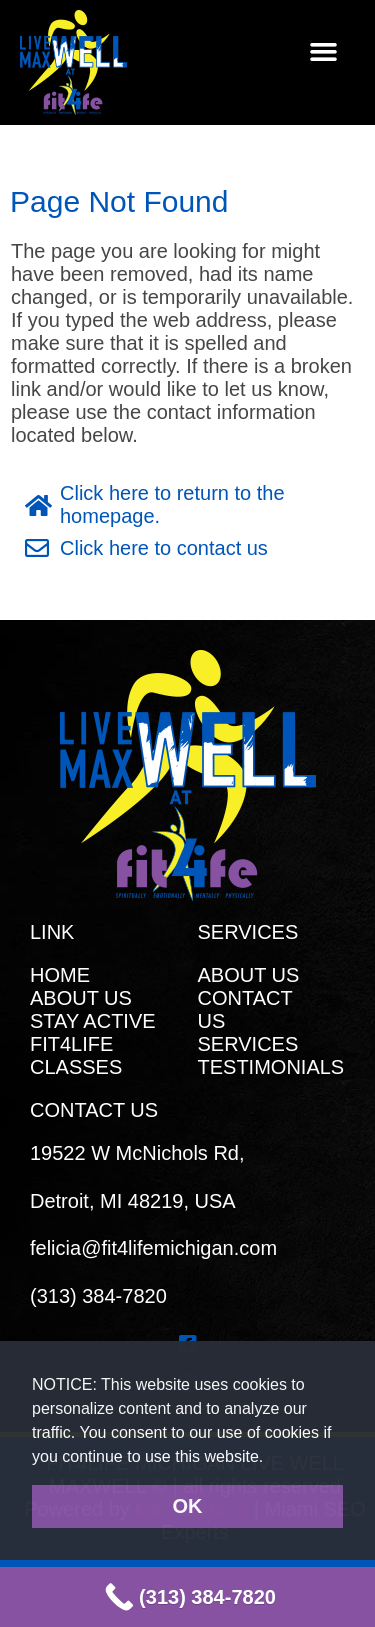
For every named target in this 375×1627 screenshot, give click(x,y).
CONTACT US (245, 1009)
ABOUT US (81, 998)
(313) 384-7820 (98, 1296)
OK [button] (188, 1506)
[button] (272, 1458)
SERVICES (248, 1044)
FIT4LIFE (71, 1044)
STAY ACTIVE (93, 1021)
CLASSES (76, 1067)
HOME (60, 975)
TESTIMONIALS (271, 1067)
